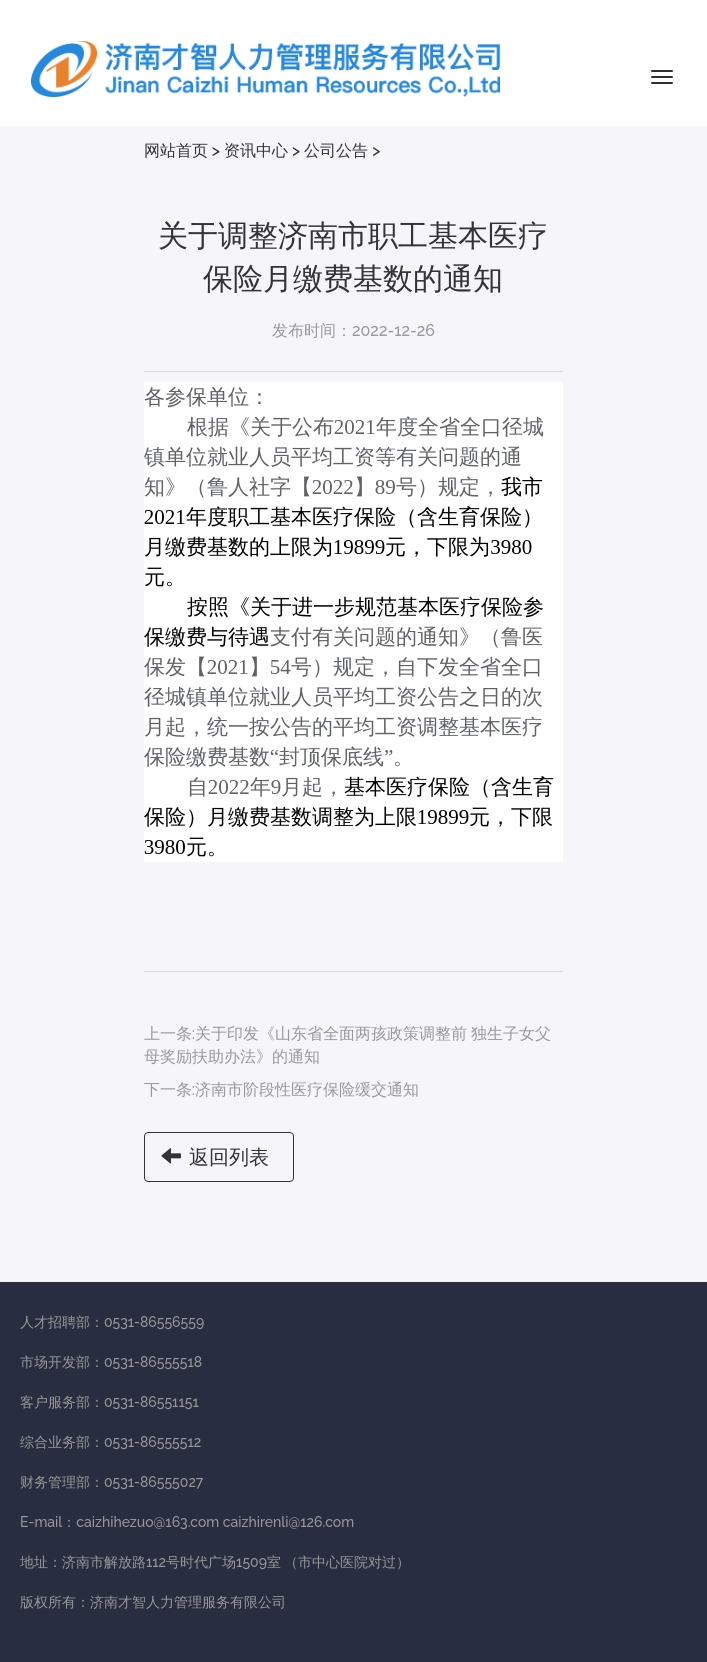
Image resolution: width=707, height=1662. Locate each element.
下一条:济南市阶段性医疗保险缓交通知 (281, 1089)
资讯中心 (256, 150)
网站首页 (176, 150)
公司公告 (336, 150)
